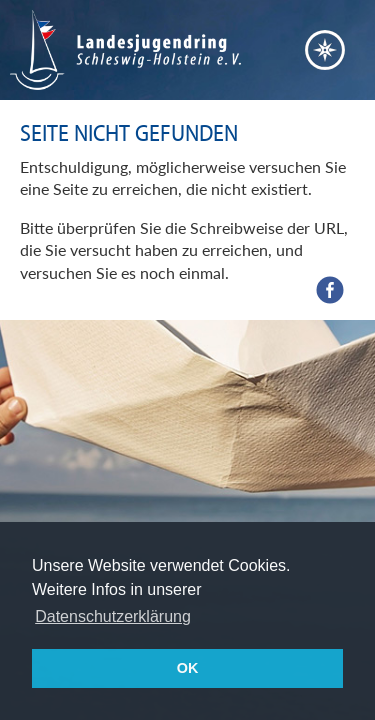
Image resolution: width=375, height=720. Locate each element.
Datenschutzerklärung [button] (113, 616)
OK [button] (188, 668)
